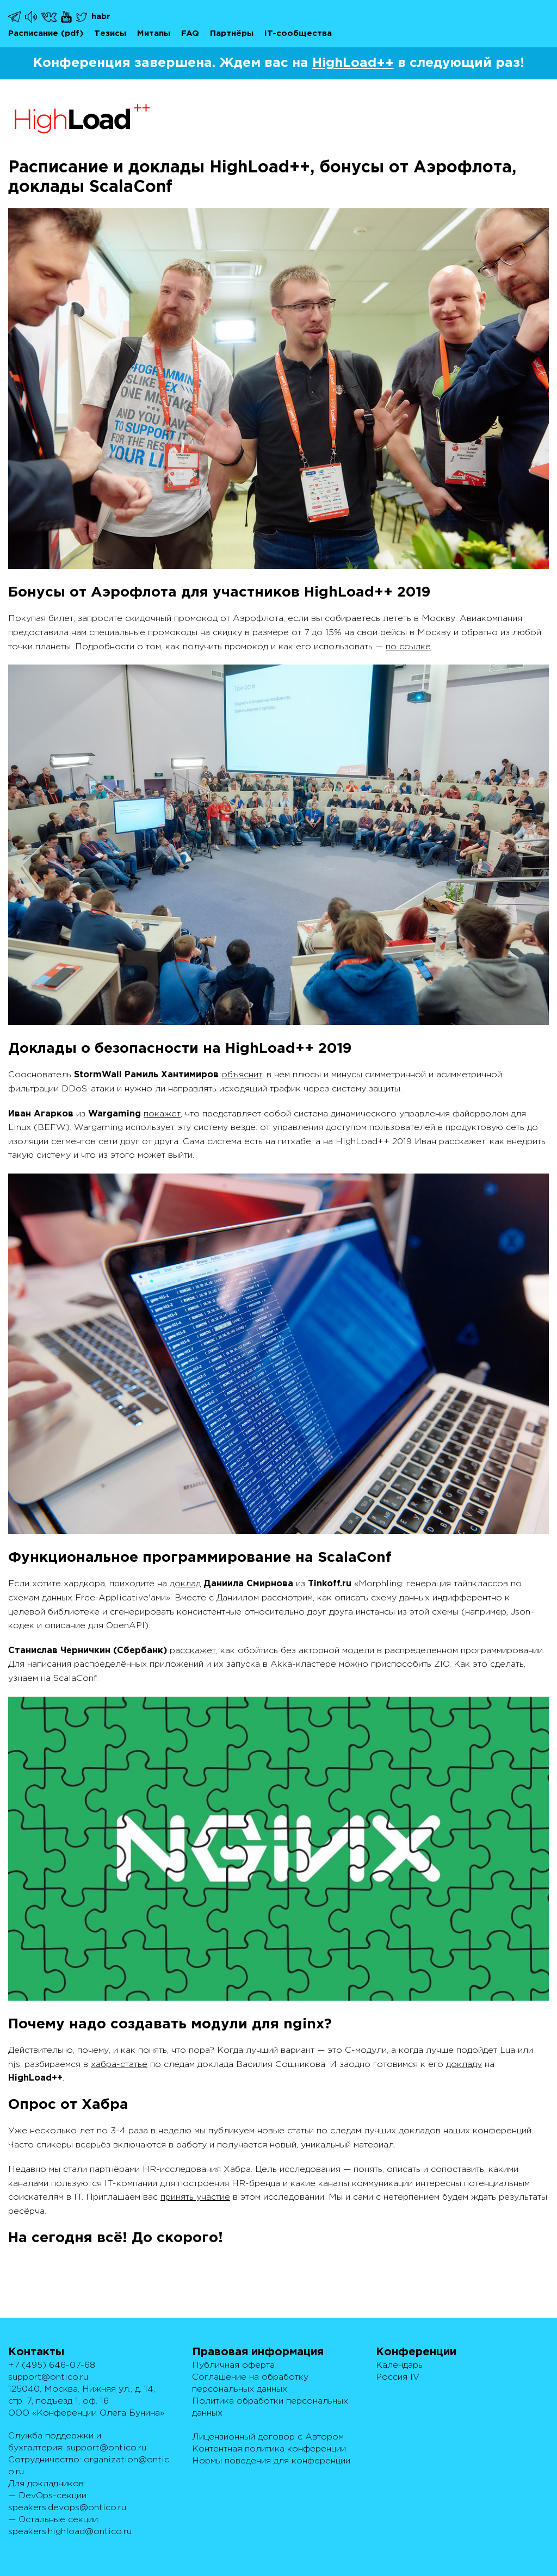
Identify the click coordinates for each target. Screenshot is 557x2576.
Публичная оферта (233, 2365)
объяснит (241, 1075)
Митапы (153, 33)
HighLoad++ (353, 63)
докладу (464, 2064)
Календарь (399, 2365)
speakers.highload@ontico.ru (70, 2532)
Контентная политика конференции (269, 2449)
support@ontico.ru (48, 2377)
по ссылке (408, 647)
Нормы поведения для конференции (271, 2461)
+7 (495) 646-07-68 (51, 2365)
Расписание (33, 33)
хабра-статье (119, 2064)
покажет (162, 1114)
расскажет (193, 1651)
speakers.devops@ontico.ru (67, 2508)
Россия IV (397, 2377)
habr (100, 16)
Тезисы (110, 33)
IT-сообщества (298, 33)
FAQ (190, 33)
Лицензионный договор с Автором (268, 2437)
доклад (185, 1584)
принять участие (195, 2197)
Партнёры (231, 33)
